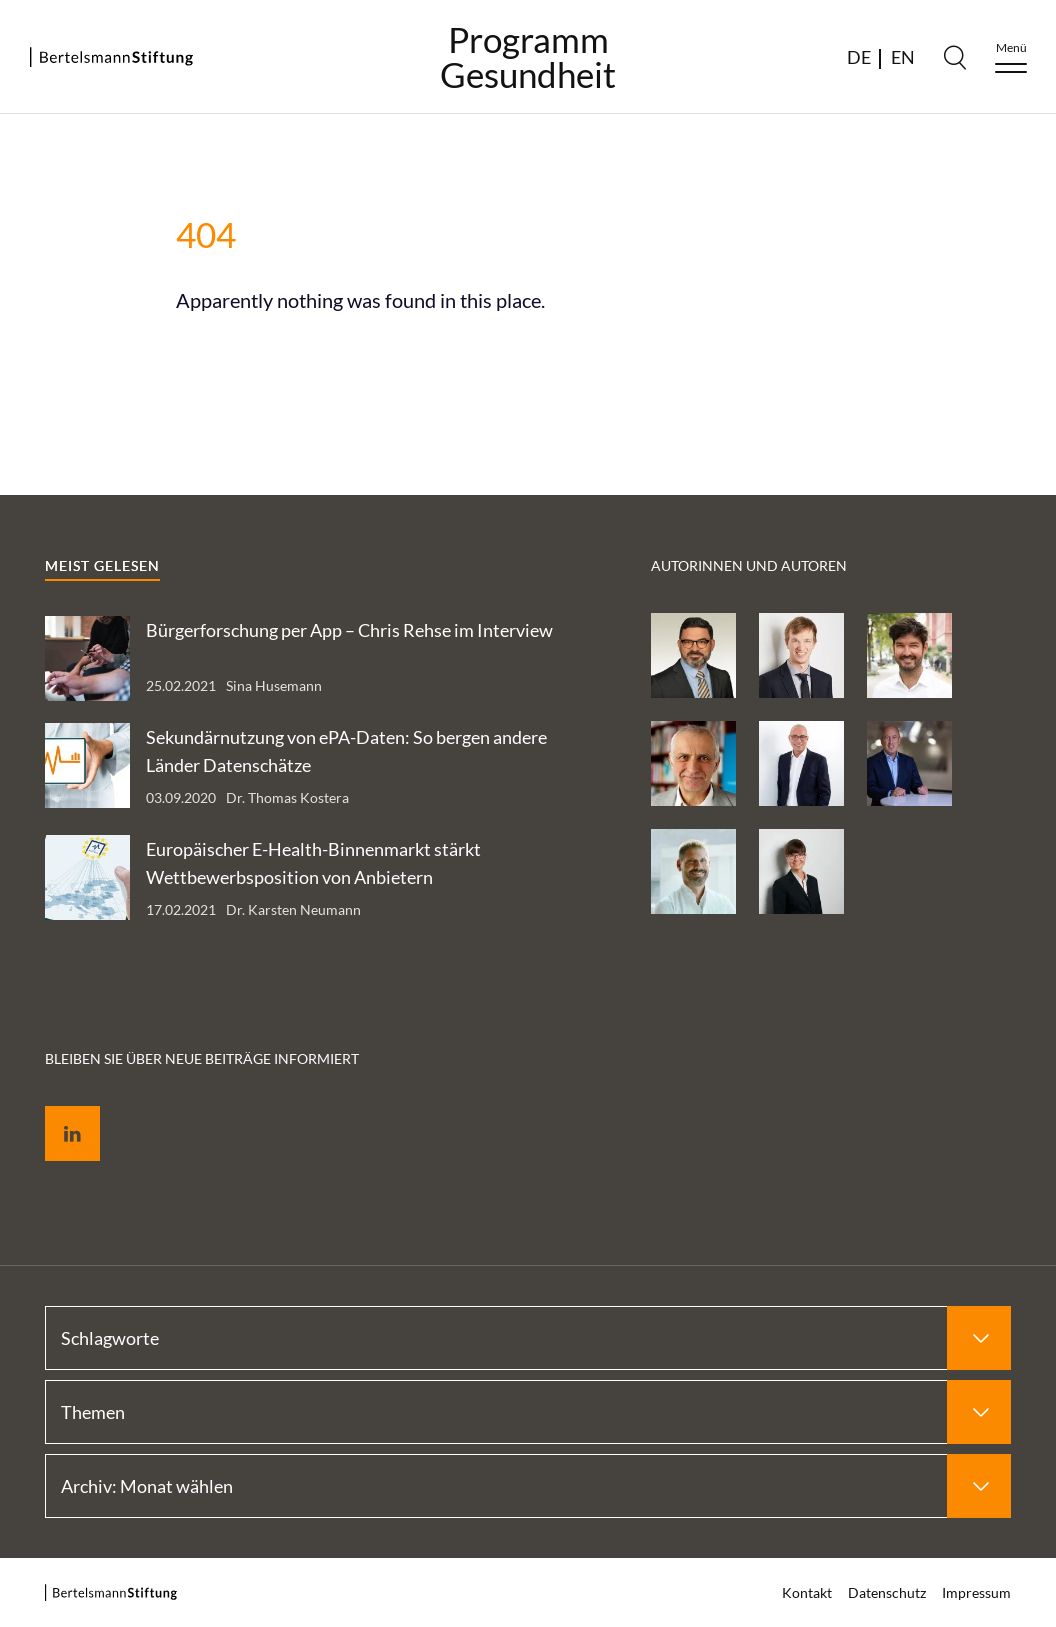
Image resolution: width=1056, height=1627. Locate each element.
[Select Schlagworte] (528, 1338)
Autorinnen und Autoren (749, 565)
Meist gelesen (102, 565)
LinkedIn (58, 1110)
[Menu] (1011, 57)
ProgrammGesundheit (528, 57)
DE (859, 57)
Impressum (976, 1592)
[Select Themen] (528, 1412)
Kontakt (807, 1592)
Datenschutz (887, 1592)
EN (903, 57)
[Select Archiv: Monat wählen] (528, 1486)
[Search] (955, 57)
